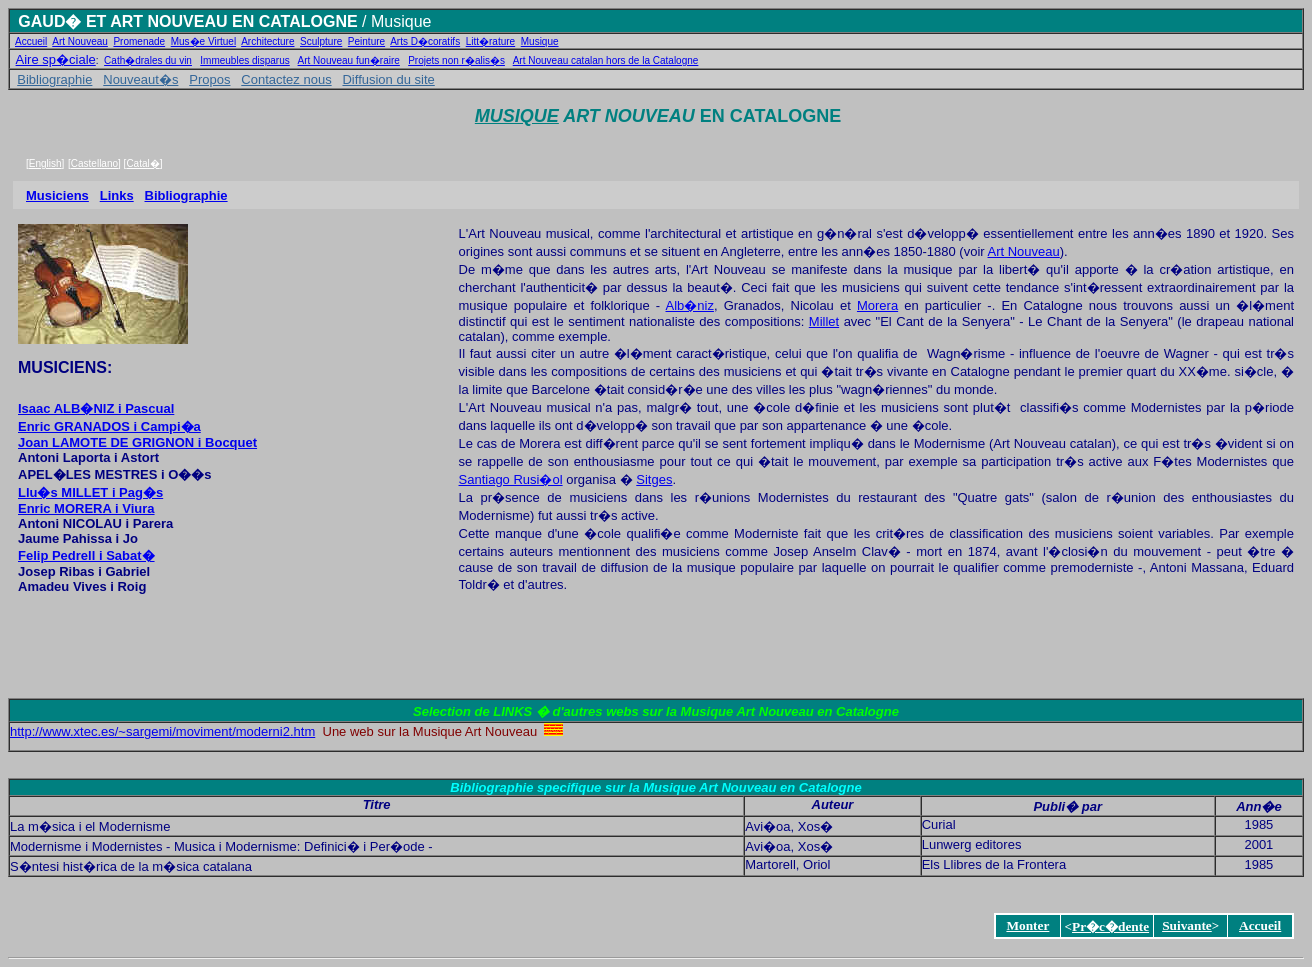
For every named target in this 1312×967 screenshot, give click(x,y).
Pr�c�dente (1110, 926)
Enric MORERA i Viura (86, 508)
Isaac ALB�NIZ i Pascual (96, 408)
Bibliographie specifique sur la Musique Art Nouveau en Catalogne (655, 787)
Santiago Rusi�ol (511, 479)
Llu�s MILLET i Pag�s (90, 492)
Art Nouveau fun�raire (349, 60)
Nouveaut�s (140, 79)
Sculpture (321, 41)
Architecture (267, 41)
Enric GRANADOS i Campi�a (109, 426)
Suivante (1187, 925)
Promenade (139, 41)
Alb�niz (690, 305)
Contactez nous (286, 79)
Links (117, 195)
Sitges (654, 479)
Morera (877, 305)
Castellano (94, 163)
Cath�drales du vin (148, 60)
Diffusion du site (388, 79)
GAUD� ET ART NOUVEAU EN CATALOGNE (187, 21)
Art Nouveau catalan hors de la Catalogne (606, 60)
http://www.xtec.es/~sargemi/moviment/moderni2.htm (162, 731)
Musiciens (57, 195)
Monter (1027, 925)
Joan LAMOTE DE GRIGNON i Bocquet (137, 442)
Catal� (142, 163)
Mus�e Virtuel (203, 41)
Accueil (31, 41)
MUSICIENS (62, 367)
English (45, 163)
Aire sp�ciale (56, 59)
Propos (209, 79)
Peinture (366, 41)
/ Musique (395, 21)
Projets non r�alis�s (456, 60)
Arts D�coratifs (425, 41)
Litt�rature (490, 41)
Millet (824, 321)
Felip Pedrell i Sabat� (86, 555)
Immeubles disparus (244, 60)
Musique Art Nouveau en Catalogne (790, 711)
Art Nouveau (80, 41)
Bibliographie (54, 79)
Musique (540, 41)
